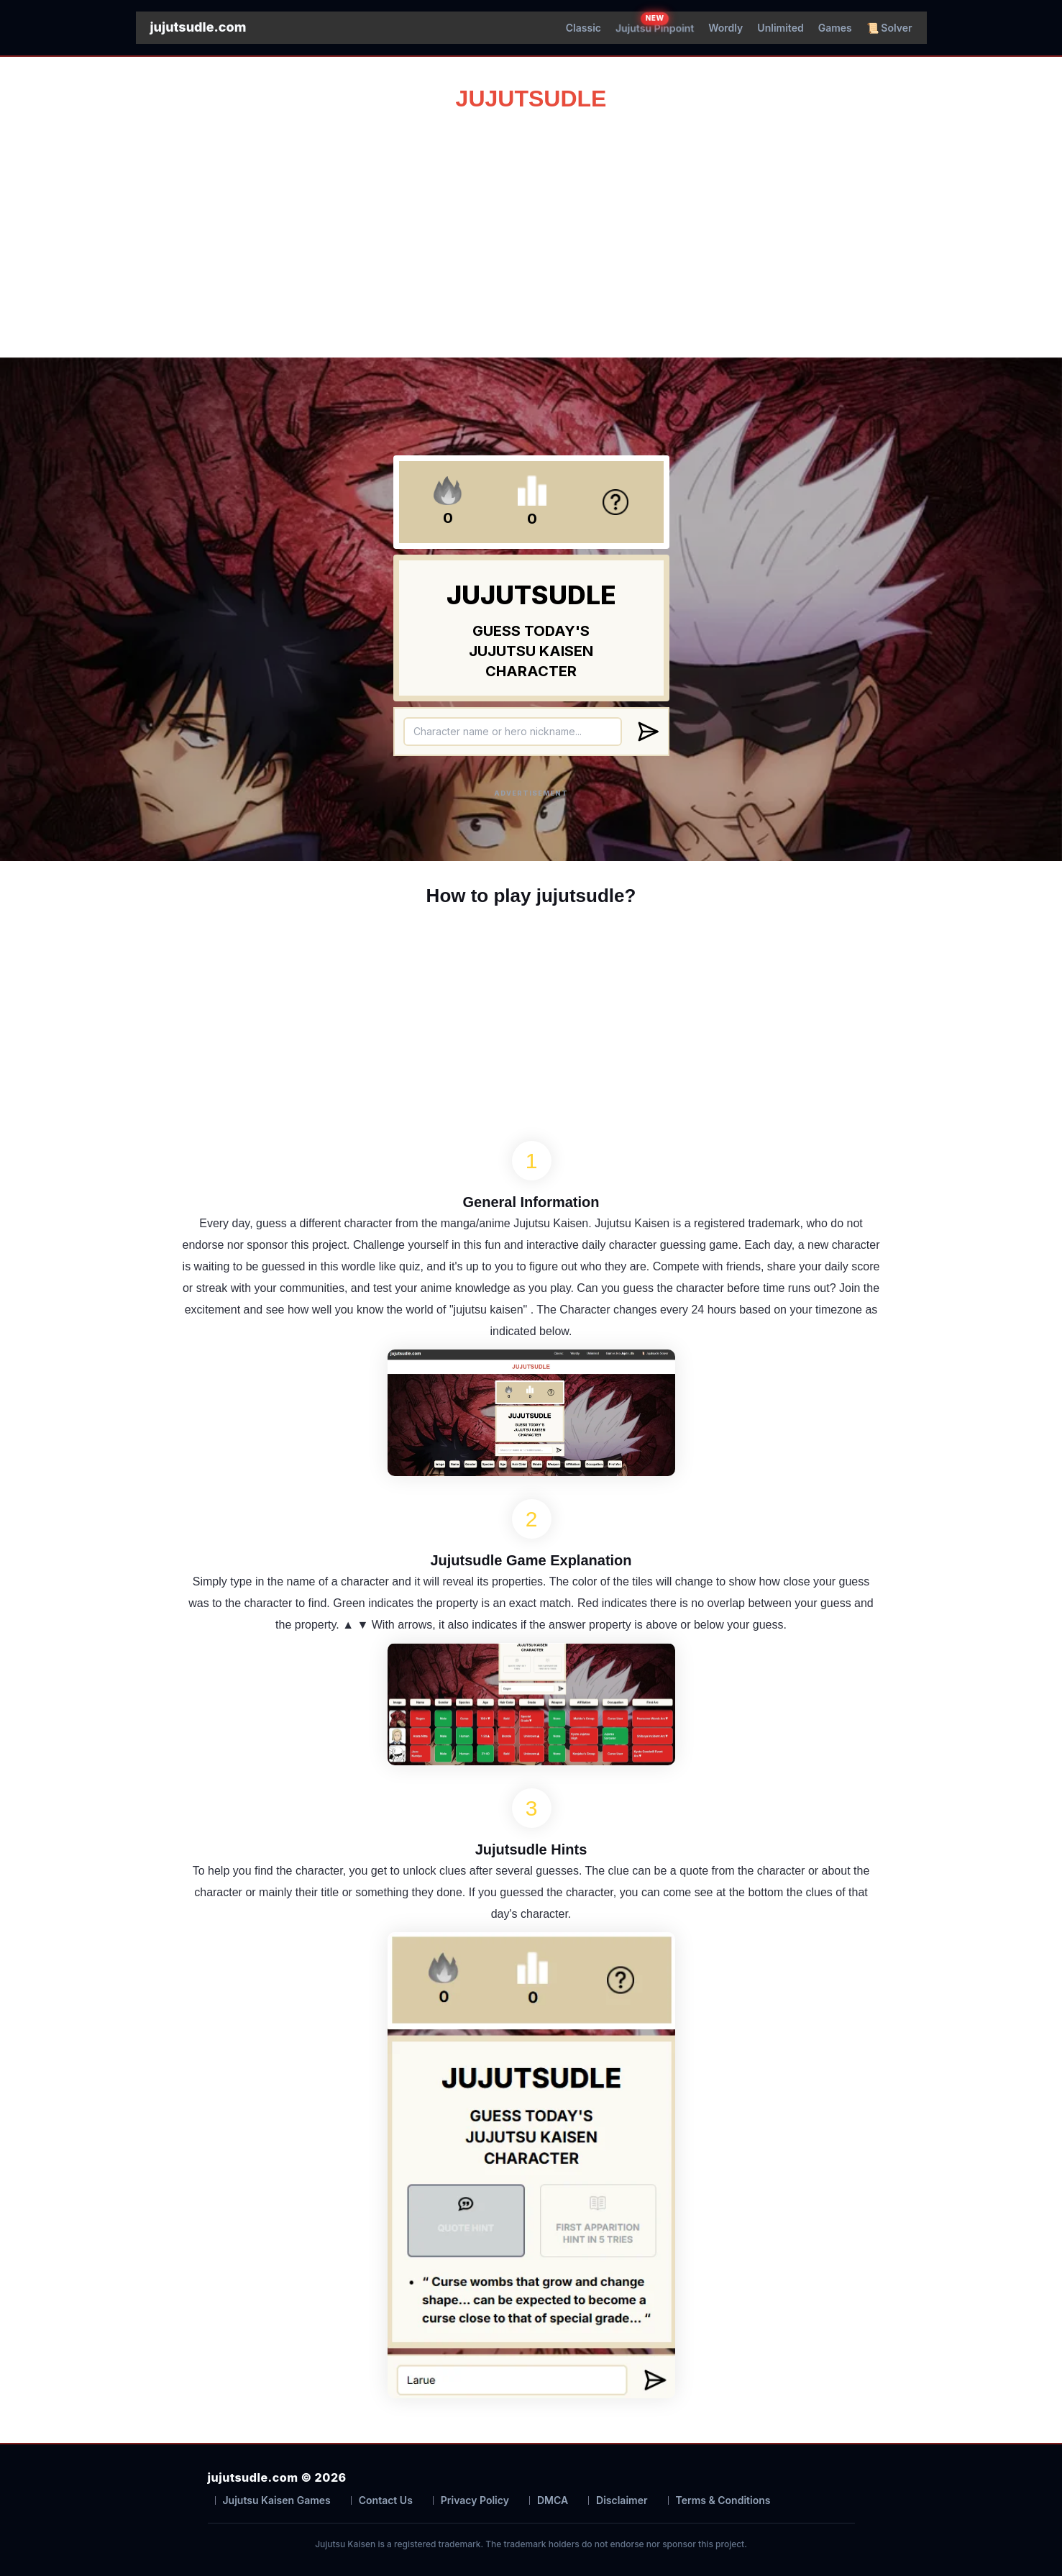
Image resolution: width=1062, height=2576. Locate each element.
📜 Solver (889, 28)
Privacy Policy (475, 2500)
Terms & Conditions (723, 2500)
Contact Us (386, 2500)
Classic (583, 28)
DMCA (552, 2500)
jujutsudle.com (198, 27)
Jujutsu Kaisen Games (277, 2500)
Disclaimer (621, 2500)
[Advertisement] (531, 228)
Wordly (725, 28)
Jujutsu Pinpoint (654, 28)
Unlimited (780, 28)
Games (835, 28)
